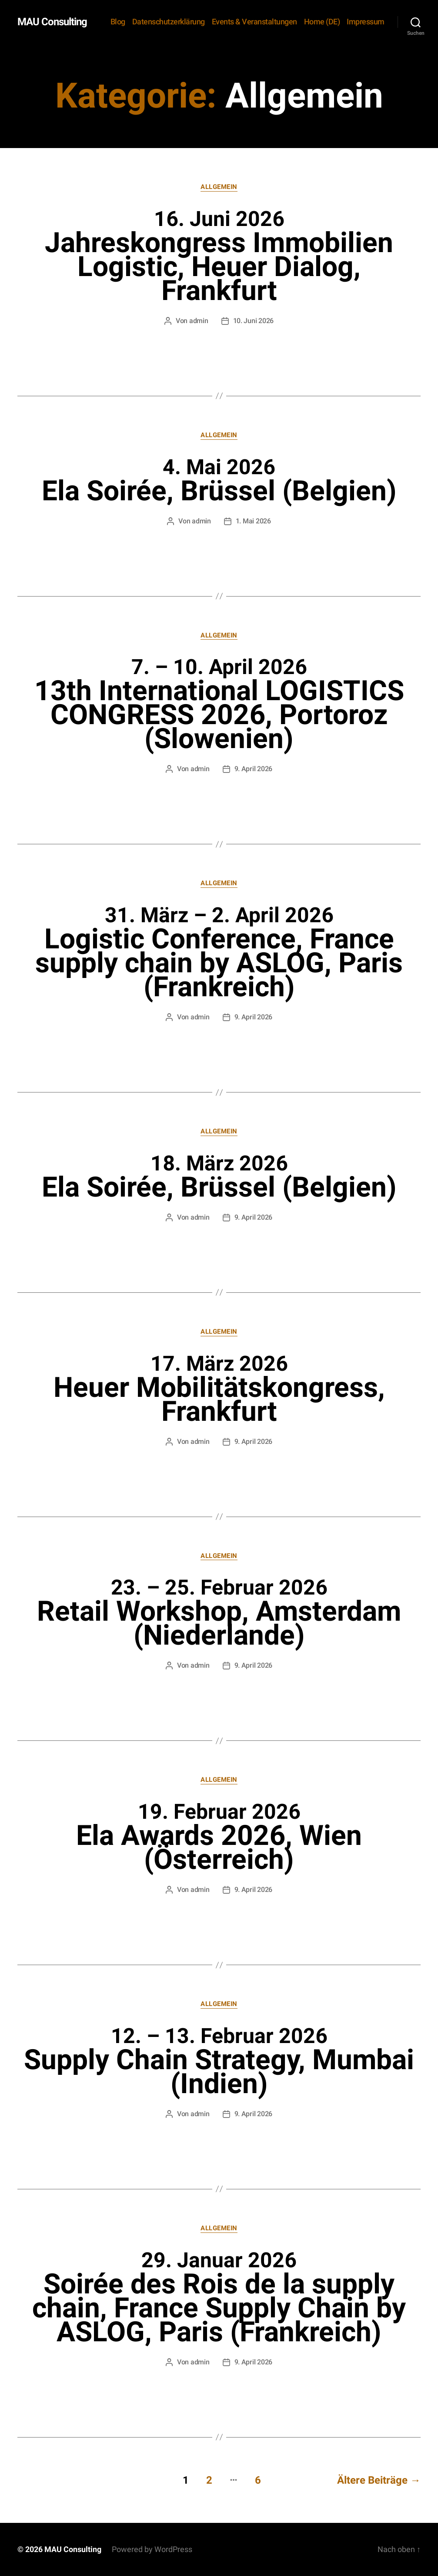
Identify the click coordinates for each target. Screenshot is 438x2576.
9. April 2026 (253, 769)
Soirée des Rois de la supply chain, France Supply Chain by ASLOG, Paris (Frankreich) (219, 2298)
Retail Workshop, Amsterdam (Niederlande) (219, 1613)
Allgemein (219, 187)
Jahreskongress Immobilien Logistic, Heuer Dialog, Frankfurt (219, 256)
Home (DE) (322, 21)
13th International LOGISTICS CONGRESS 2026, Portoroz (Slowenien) (219, 704)
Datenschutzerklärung (168, 21)
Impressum (366, 21)
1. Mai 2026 (253, 521)
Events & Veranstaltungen (254, 21)
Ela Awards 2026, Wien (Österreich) (219, 1837)
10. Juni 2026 (253, 321)
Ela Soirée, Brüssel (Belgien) (219, 481)
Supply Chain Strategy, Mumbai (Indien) (219, 2061)
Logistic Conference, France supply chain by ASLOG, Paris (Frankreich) (219, 953)
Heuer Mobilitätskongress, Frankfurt (219, 1389)
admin (198, 321)
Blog (117, 21)
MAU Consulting (52, 22)
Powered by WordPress (152, 2549)
